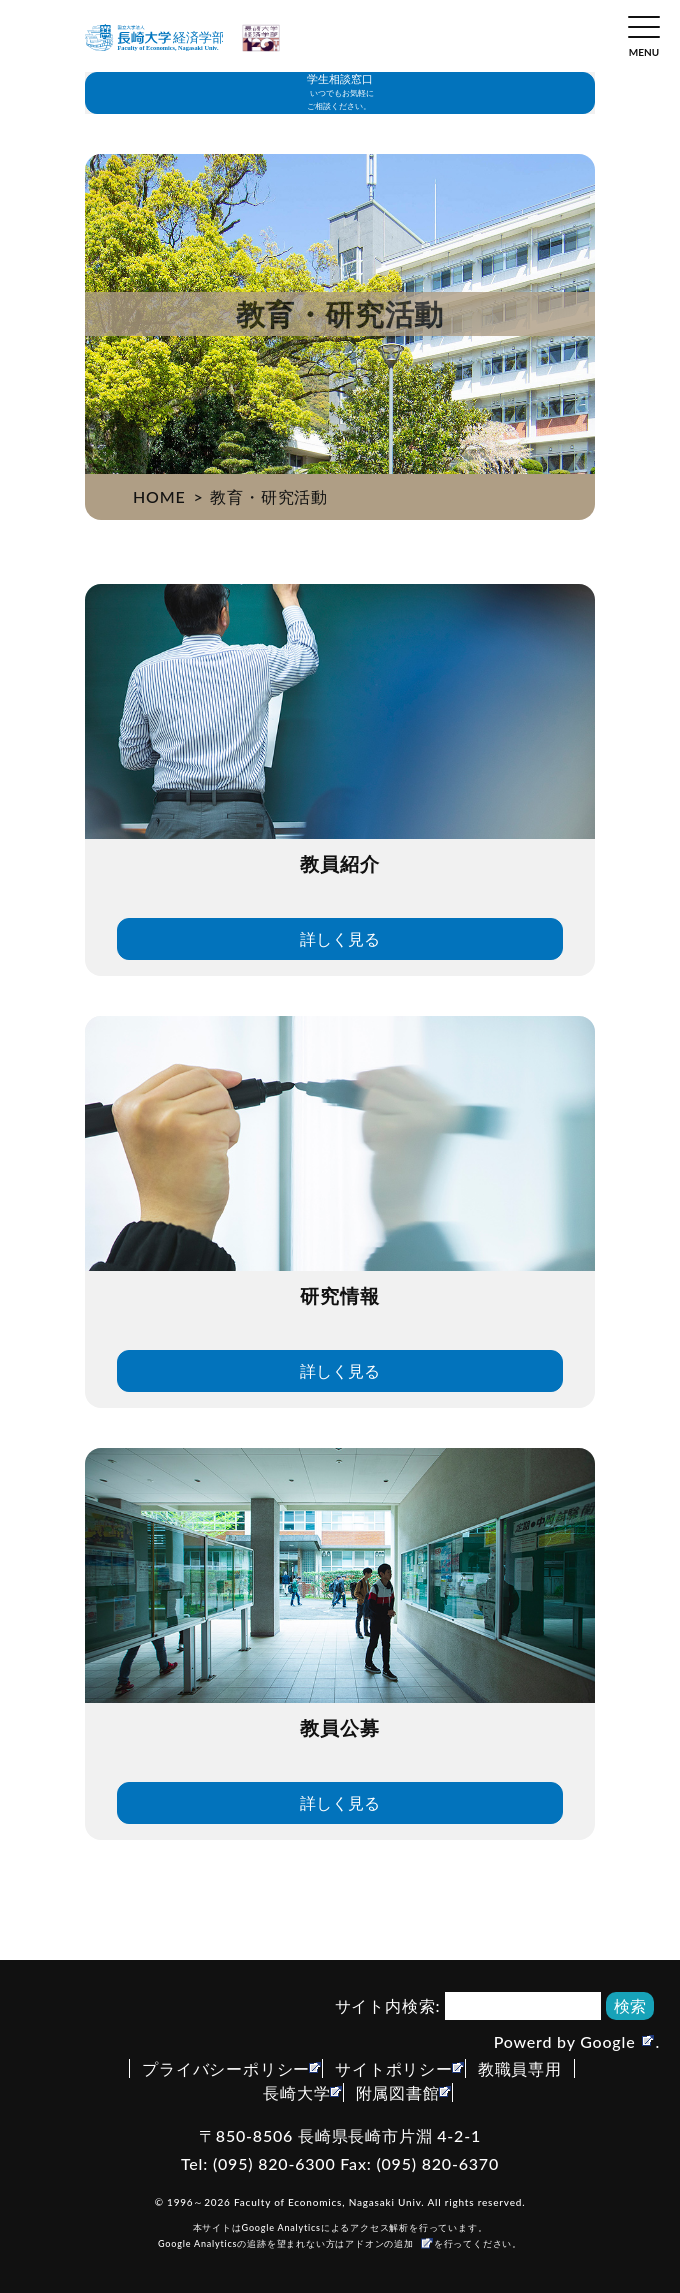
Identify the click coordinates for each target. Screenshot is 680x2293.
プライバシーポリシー (226, 2068)
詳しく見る (340, 938)
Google (607, 2041)
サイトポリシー (394, 2068)
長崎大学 (296, 2092)
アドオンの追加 (379, 2243)
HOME (159, 496)
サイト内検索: (388, 2005)
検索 (630, 2005)
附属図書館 (398, 2092)
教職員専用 (520, 2068)
